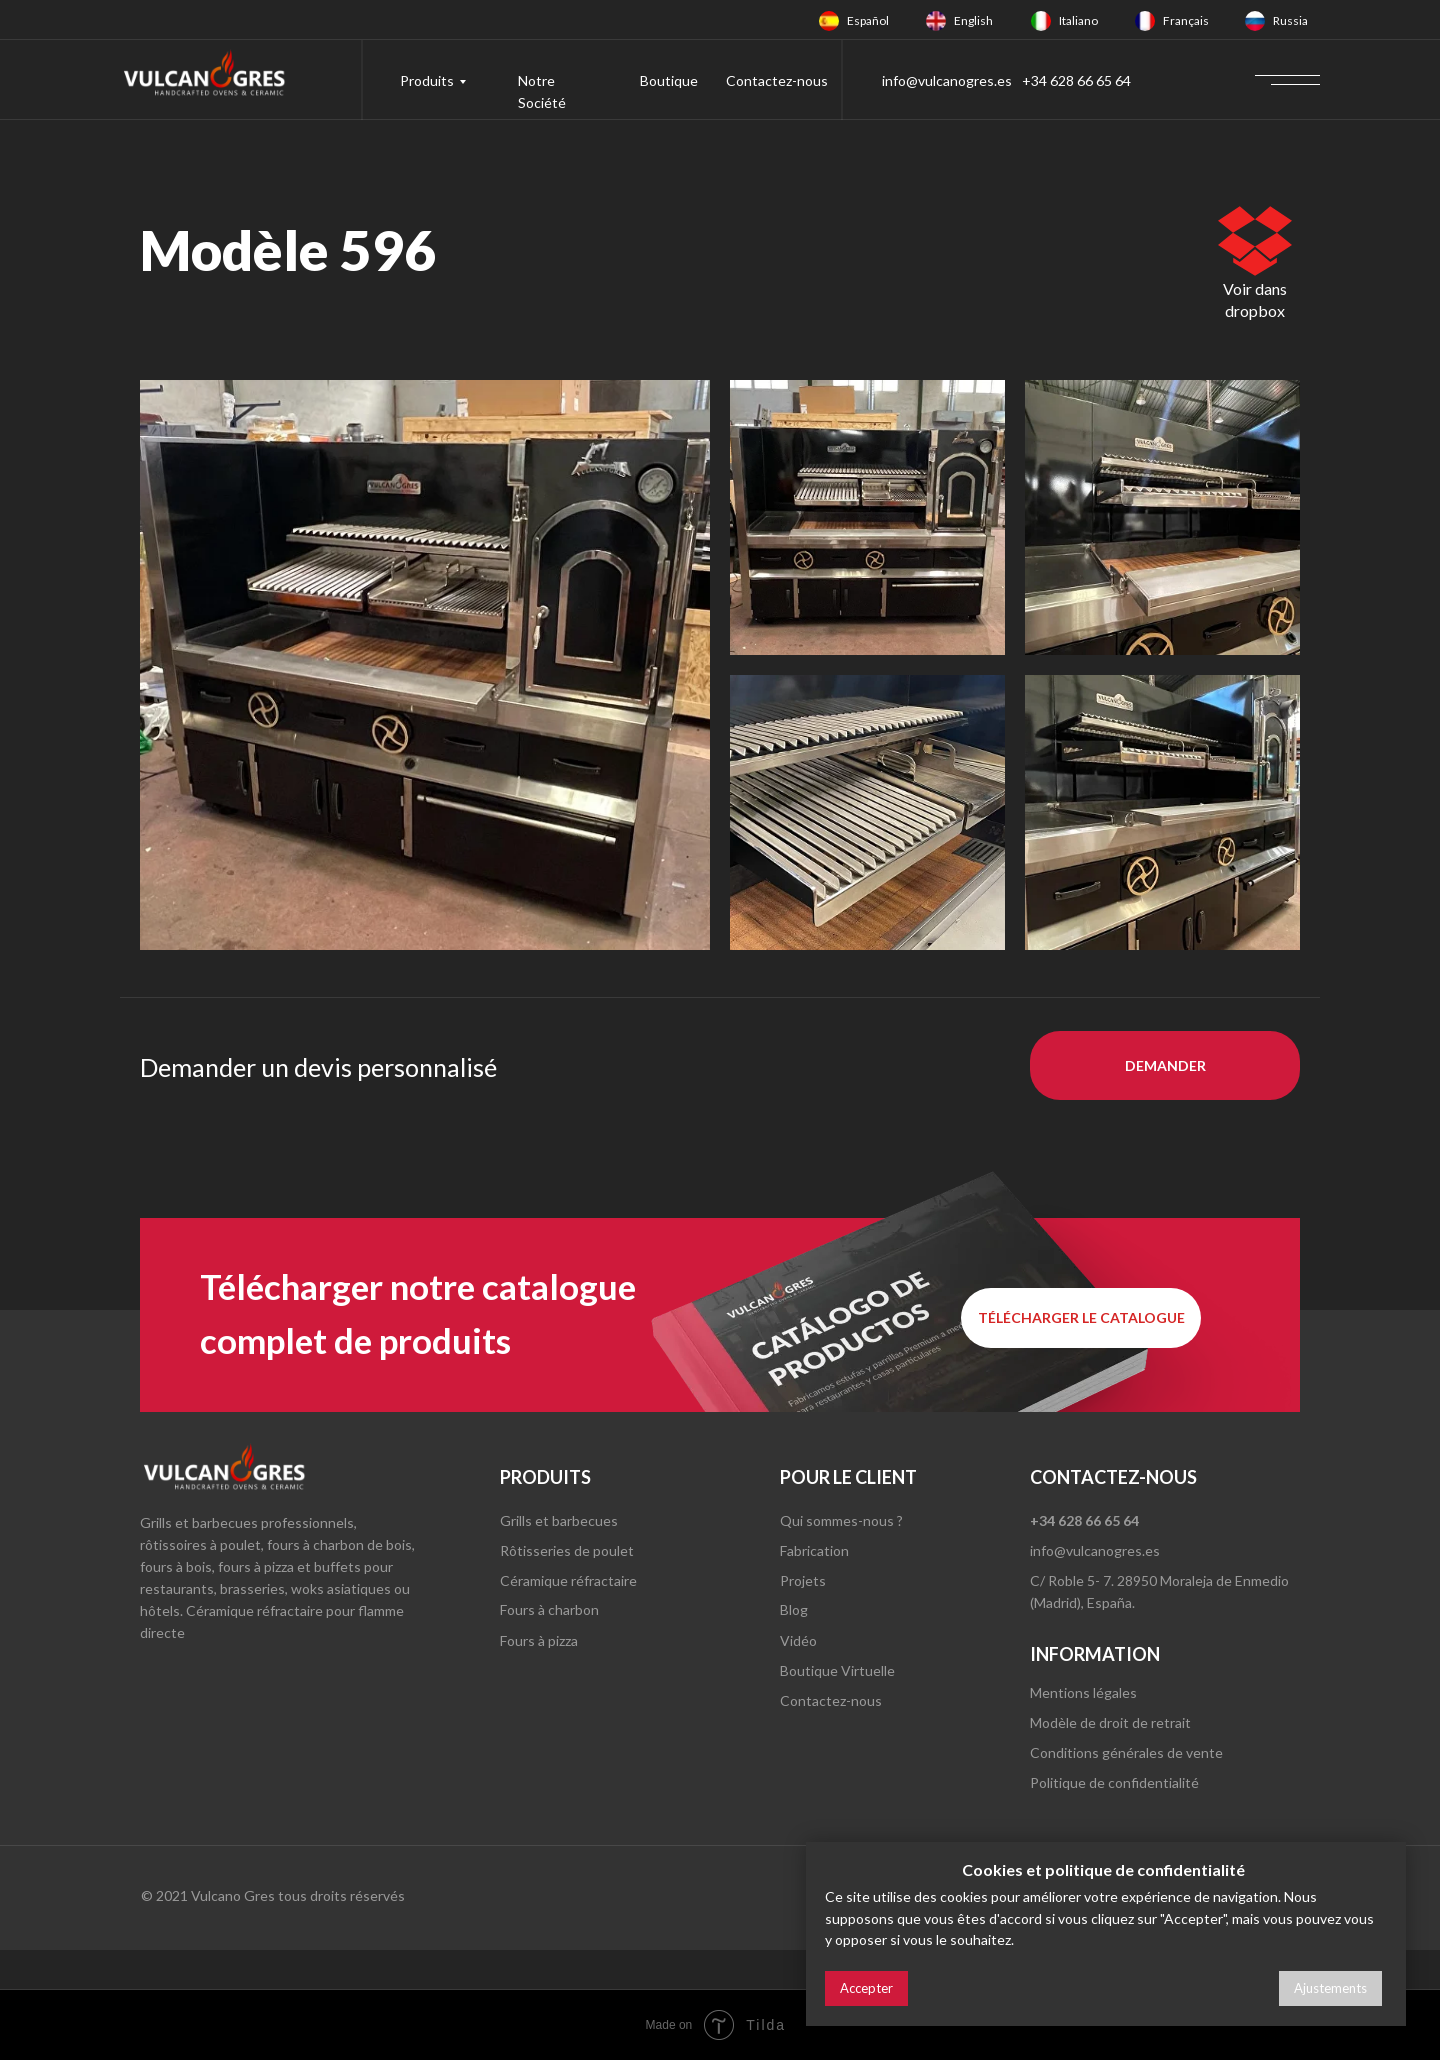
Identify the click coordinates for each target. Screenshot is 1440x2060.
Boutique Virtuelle (837, 1670)
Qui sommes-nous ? (841, 1520)
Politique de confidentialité (1114, 1782)
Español (868, 20)
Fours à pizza (539, 1640)
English (973, 20)
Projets (803, 1580)
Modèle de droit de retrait (1110, 1722)
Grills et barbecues (559, 1520)
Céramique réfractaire (568, 1580)
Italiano (1078, 20)
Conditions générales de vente (1126, 1752)
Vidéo (798, 1640)
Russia (1290, 20)
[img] (829, 21)
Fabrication (814, 1550)
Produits (427, 80)
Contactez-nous (777, 80)
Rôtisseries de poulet (567, 1550)
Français (1186, 20)
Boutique (669, 80)
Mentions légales (1083, 1692)
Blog (794, 1609)
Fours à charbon (549, 1609)
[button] (1165, 1065)
